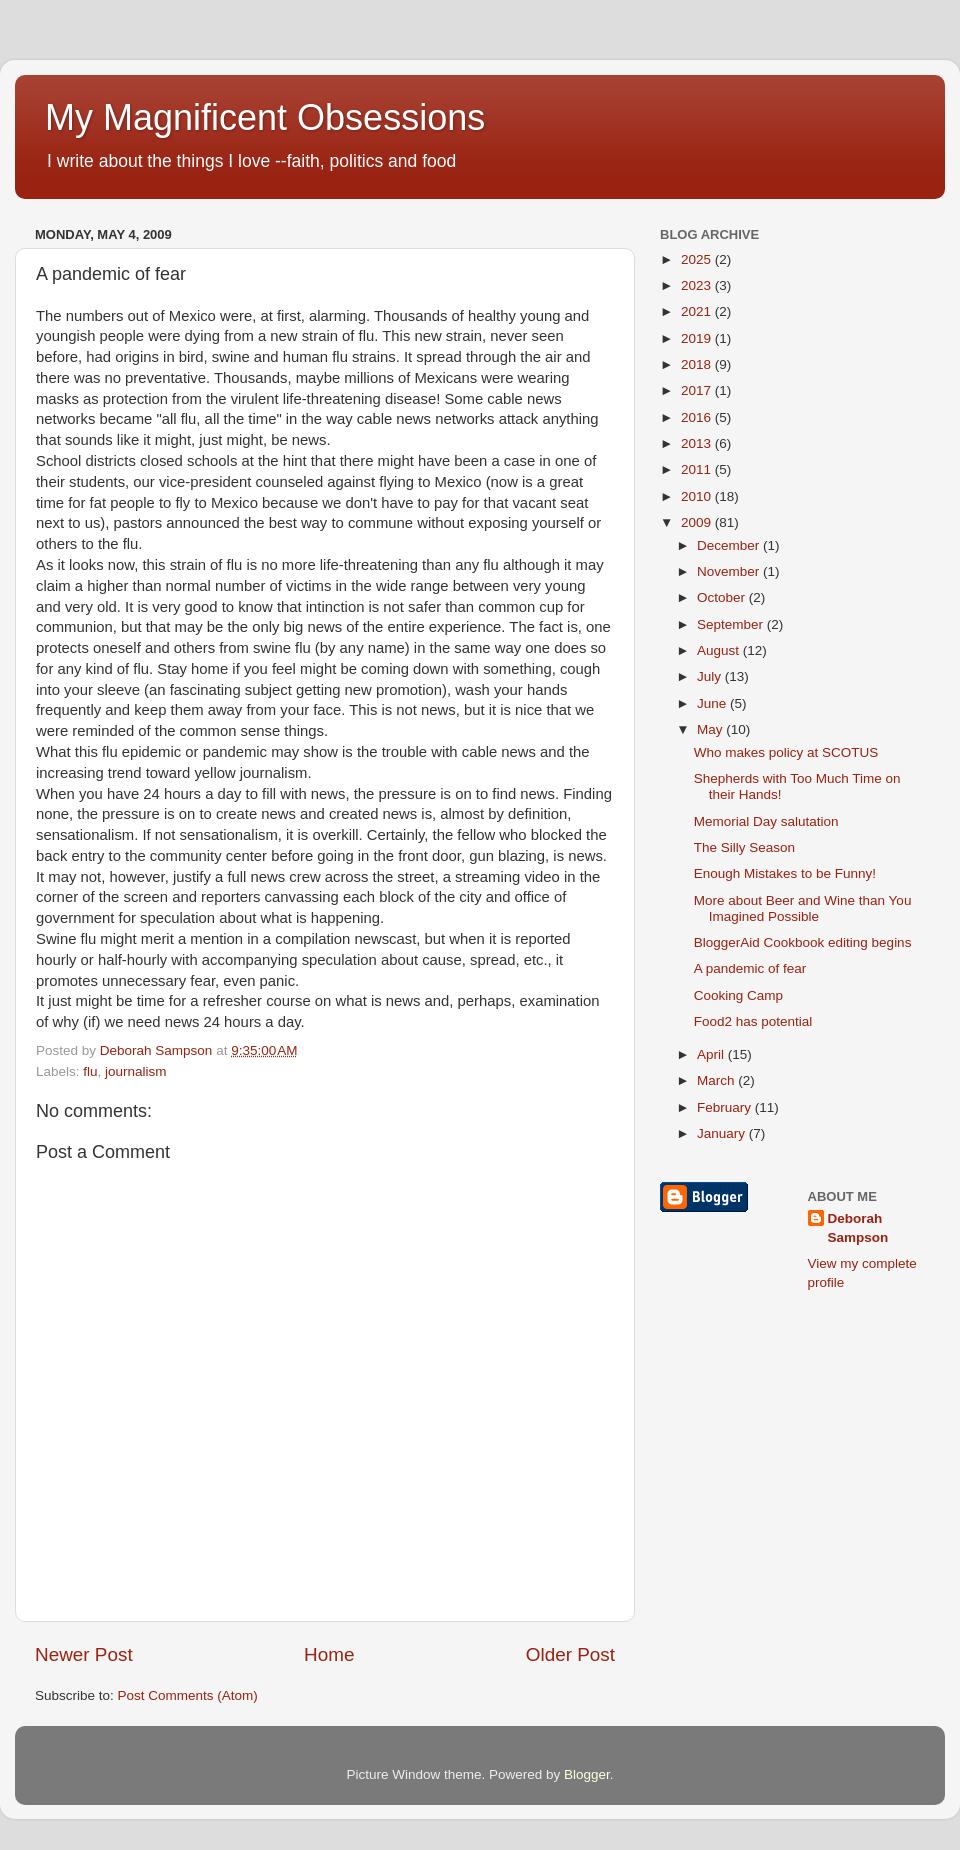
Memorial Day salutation (766, 821)
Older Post (570, 1654)
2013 (698, 443)
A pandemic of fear (750, 968)
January (723, 1133)
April (712, 1054)
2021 (698, 311)
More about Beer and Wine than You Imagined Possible (803, 908)
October (723, 597)
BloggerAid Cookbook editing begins (803, 942)
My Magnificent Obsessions (265, 117)
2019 (698, 338)
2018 (698, 364)
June (713, 703)
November (730, 571)
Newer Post (84, 1654)
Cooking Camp (738, 995)
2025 (698, 259)
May (711, 729)
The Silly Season (744, 847)
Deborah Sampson (858, 1228)
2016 (698, 417)
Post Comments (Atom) (188, 1695)
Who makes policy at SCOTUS (786, 752)
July (711, 676)
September (732, 624)
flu (90, 1071)
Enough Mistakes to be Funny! (785, 873)
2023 (698, 285)
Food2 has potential (753, 1021)
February (726, 1107)
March (717, 1080)
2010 (698, 496)
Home (329, 1654)
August (720, 650)
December (730, 545)
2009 (698, 522)
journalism (136, 1071)
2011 (698, 469)
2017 (698, 390)
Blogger (587, 1774)
